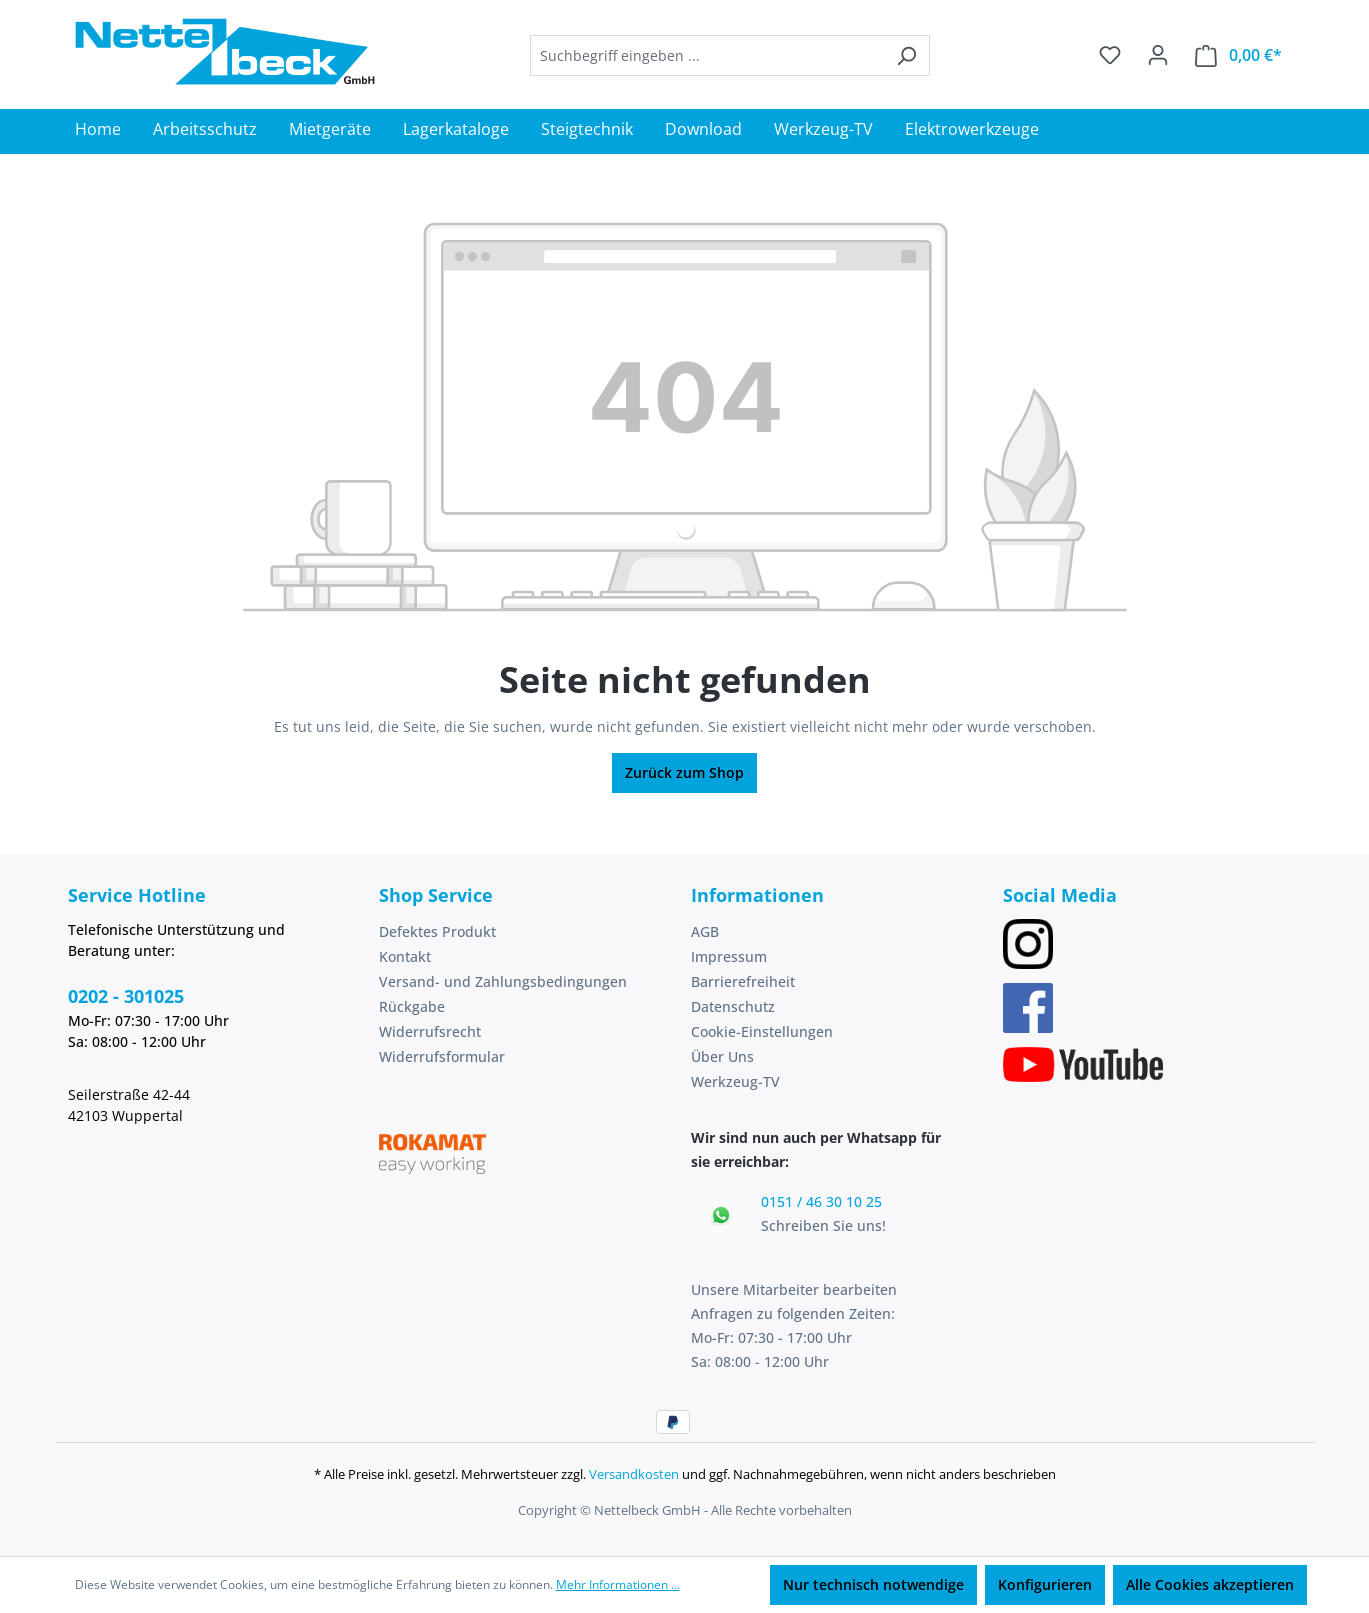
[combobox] (707, 55)
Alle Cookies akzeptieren (1210, 1584)
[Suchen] (906, 55)
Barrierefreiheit (743, 981)
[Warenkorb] (1238, 55)
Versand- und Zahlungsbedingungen (503, 981)
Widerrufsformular (442, 1056)
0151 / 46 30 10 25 (821, 1201)
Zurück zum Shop (684, 772)
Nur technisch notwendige (873, 1584)
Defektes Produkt (437, 931)
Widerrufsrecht (430, 1031)
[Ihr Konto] (1158, 55)
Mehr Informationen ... (618, 1584)
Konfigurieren (1045, 1584)
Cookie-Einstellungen (762, 1031)
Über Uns (722, 1056)
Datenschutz (733, 1006)
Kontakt (405, 956)
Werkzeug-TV (735, 1081)
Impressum (729, 956)
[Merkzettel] (1110, 55)
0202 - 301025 (126, 996)
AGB (705, 931)
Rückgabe (412, 1006)
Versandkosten (634, 1474)
